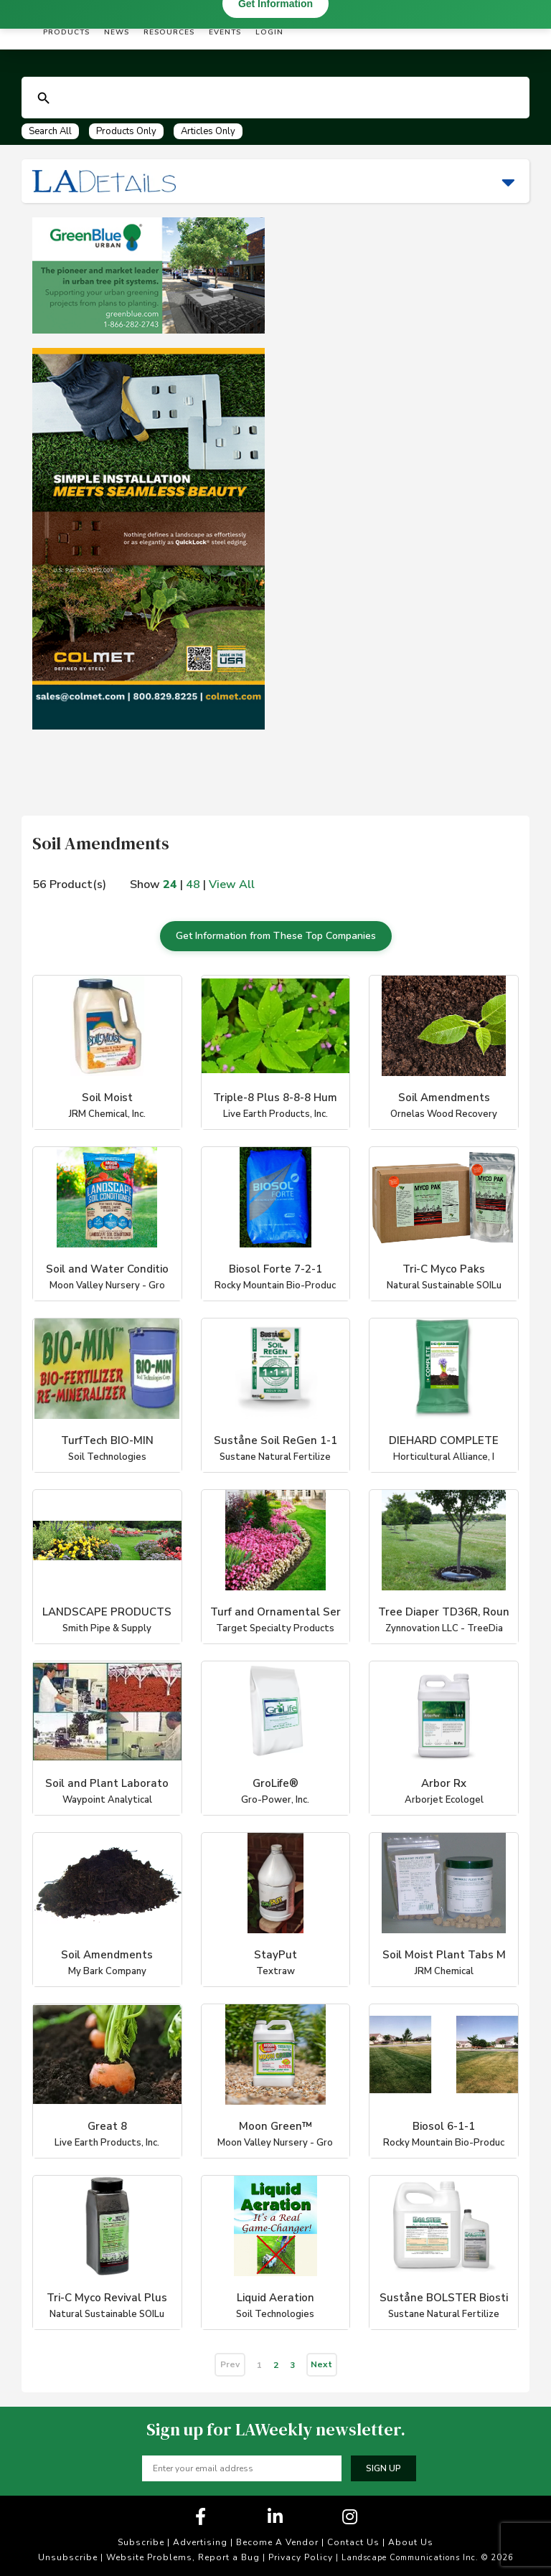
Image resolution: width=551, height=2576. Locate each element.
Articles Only (208, 131)
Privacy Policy (300, 2557)
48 (193, 884)
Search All (50, 131)
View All (232, 884)
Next (321, 2364)
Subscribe (141, 2542)
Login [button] (269, 32)
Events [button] (225, 32)
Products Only (126, 131)
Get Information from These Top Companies (276, 936)
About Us (410, 2542)
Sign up (383, 2468)
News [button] (116, 32)
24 (170, 884)
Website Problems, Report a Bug (183, 2557)
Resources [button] (168, 32)
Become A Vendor (277, 2542)
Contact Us (353, 2542)
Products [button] (66, 32)
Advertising (200, 2542)
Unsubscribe (68, 2557)
